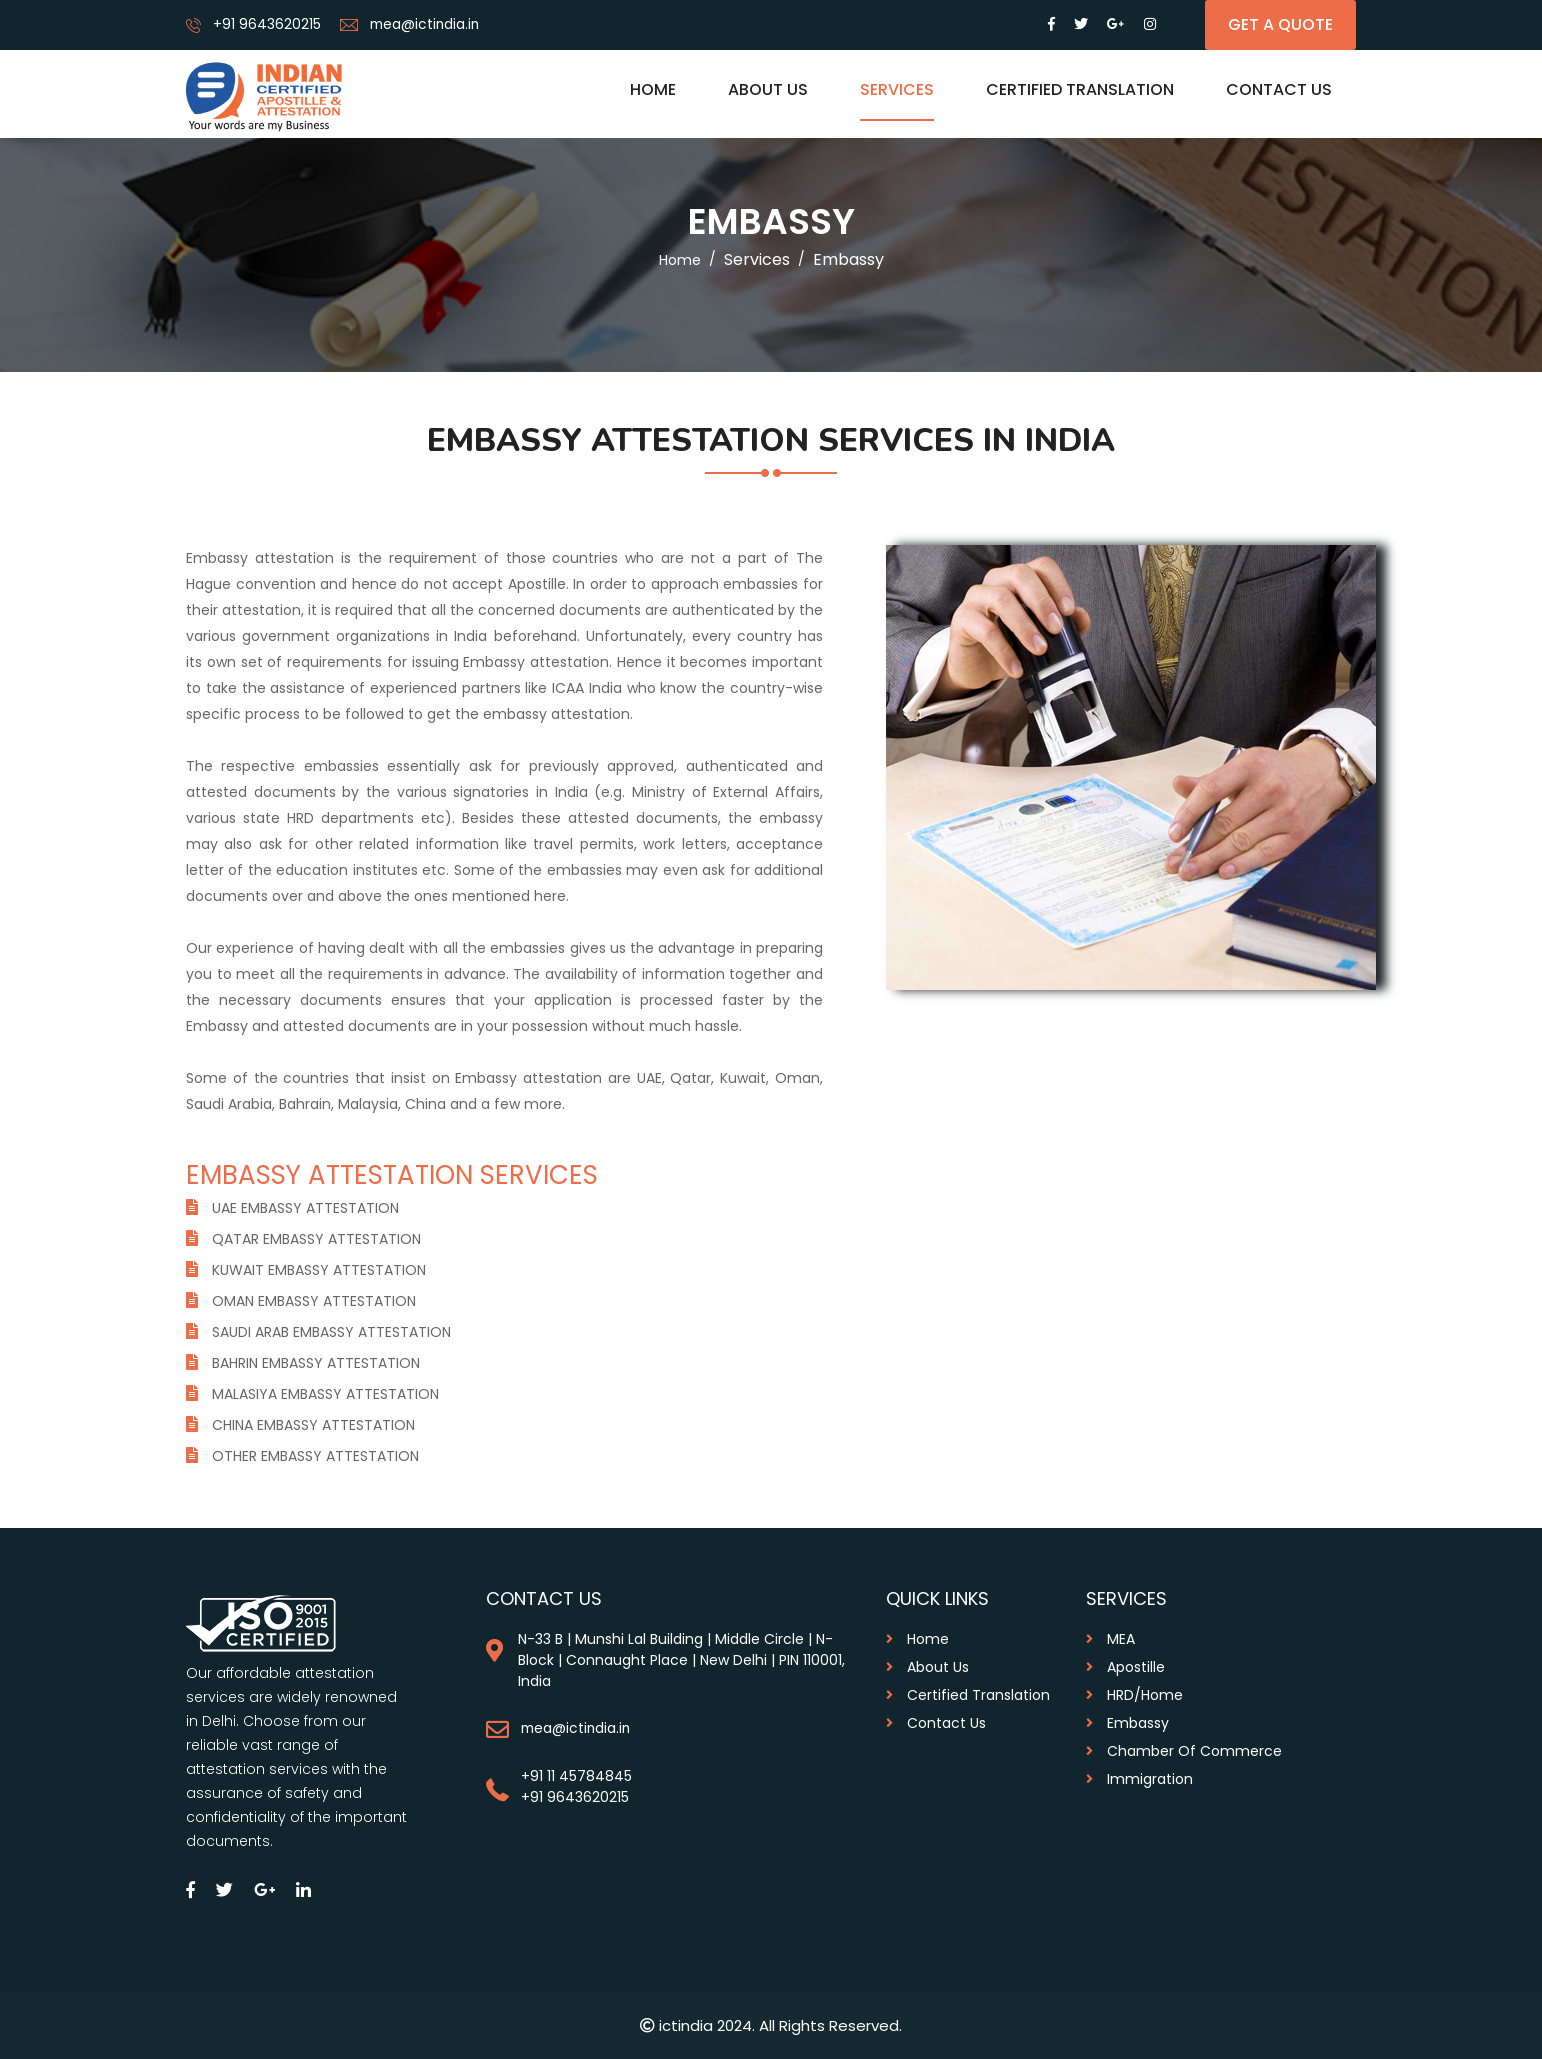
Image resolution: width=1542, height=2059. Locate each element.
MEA (1110, 1639)
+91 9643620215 (267, 24)
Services (897, 89)
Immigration (1139, 1779)
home (680, 260)
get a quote (1280, 24)
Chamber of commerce (1184, 1751)
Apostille (1125, 1667)
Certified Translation (1080, 89)
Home (653, 89)
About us (768, 89)
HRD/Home (1134, 1695)
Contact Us (1279, 89)
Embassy (1127, 1723)
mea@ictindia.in (426, 24)
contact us (936, 1723)
